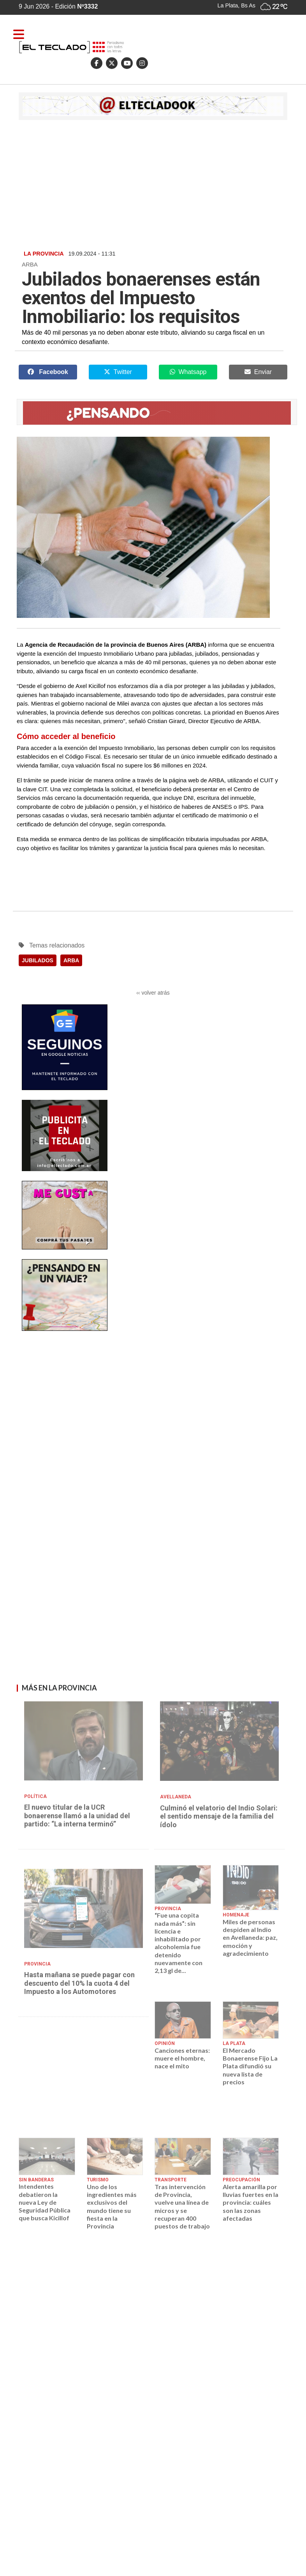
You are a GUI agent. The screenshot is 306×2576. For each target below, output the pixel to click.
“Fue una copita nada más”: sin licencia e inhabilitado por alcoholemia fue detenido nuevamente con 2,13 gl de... (178, 1942)
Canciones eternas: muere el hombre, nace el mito (182, 2058)
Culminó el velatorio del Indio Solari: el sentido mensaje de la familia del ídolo (219, 1816)
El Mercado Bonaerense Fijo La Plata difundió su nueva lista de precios (250, 2066)
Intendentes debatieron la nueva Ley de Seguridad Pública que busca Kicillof (44, 2202)
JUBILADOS (37, 960)
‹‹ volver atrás (153, 993)
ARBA (71, 960)
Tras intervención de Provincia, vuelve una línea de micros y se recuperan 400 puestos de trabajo (182, 2206)
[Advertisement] (153, 184)
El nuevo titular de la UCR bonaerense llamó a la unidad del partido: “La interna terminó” (77, 1815)
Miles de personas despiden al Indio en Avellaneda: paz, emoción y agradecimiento (250, 1937)
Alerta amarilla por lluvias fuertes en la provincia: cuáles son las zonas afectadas (250, 2202)
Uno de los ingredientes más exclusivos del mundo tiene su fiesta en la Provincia (112, 2206)
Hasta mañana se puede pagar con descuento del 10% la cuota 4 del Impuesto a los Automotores (79, 1983)
